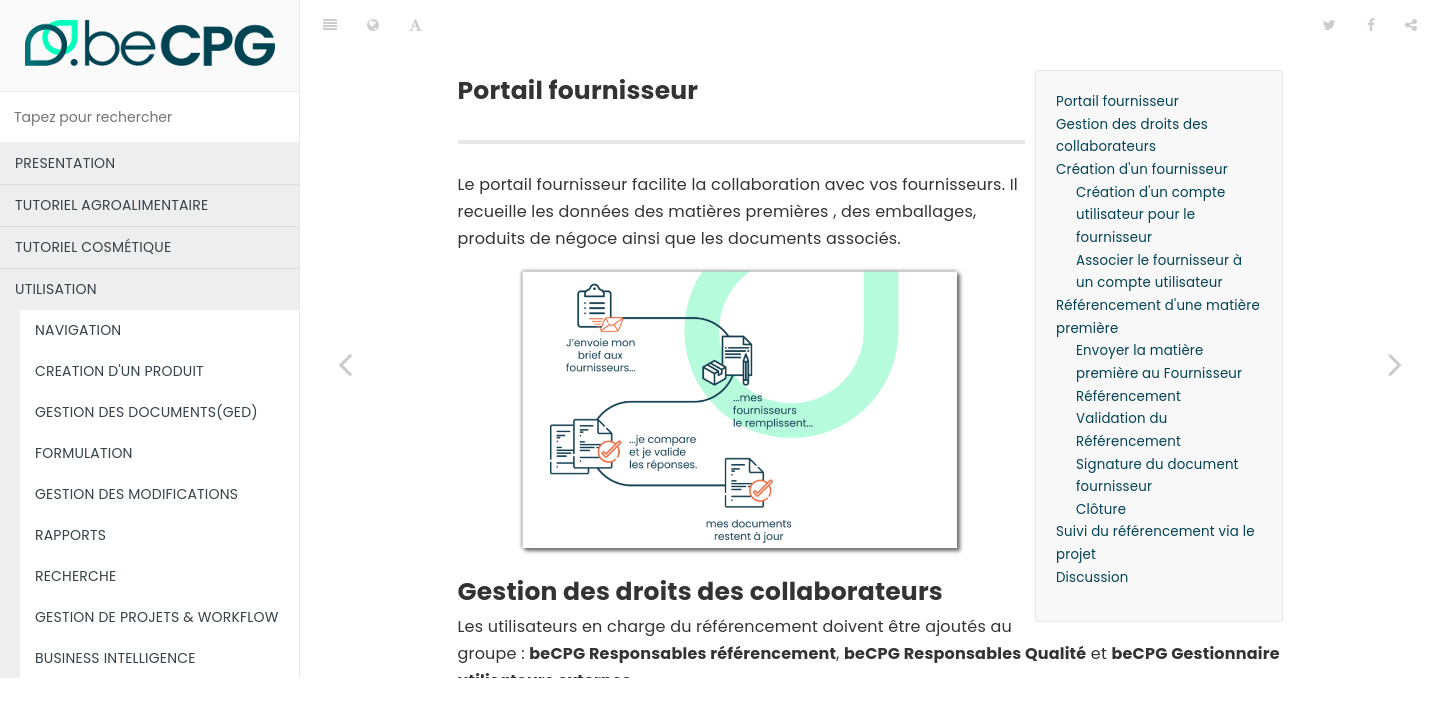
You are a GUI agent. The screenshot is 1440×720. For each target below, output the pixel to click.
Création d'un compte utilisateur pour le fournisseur (1151, 165)
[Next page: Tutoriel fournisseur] (1395, 364)
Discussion (1092, 527)
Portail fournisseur (1117, 51)
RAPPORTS (70, 535)
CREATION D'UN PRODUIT (119, 371)
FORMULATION (84, 453)
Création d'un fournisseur (1142, 119)
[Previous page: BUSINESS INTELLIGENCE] (345, 364)
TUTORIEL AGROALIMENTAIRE (111, 205)
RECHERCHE (75, 576)
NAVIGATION (78, 330)
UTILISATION (56, 289)
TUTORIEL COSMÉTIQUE (93, 247)
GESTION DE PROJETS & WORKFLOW (157, 617)
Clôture (1101, 459)
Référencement (1128, 346)
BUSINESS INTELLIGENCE (115, 658)
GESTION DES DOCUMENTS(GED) (146, 412)
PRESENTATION (65, 163)
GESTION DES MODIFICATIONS (136, 494)
